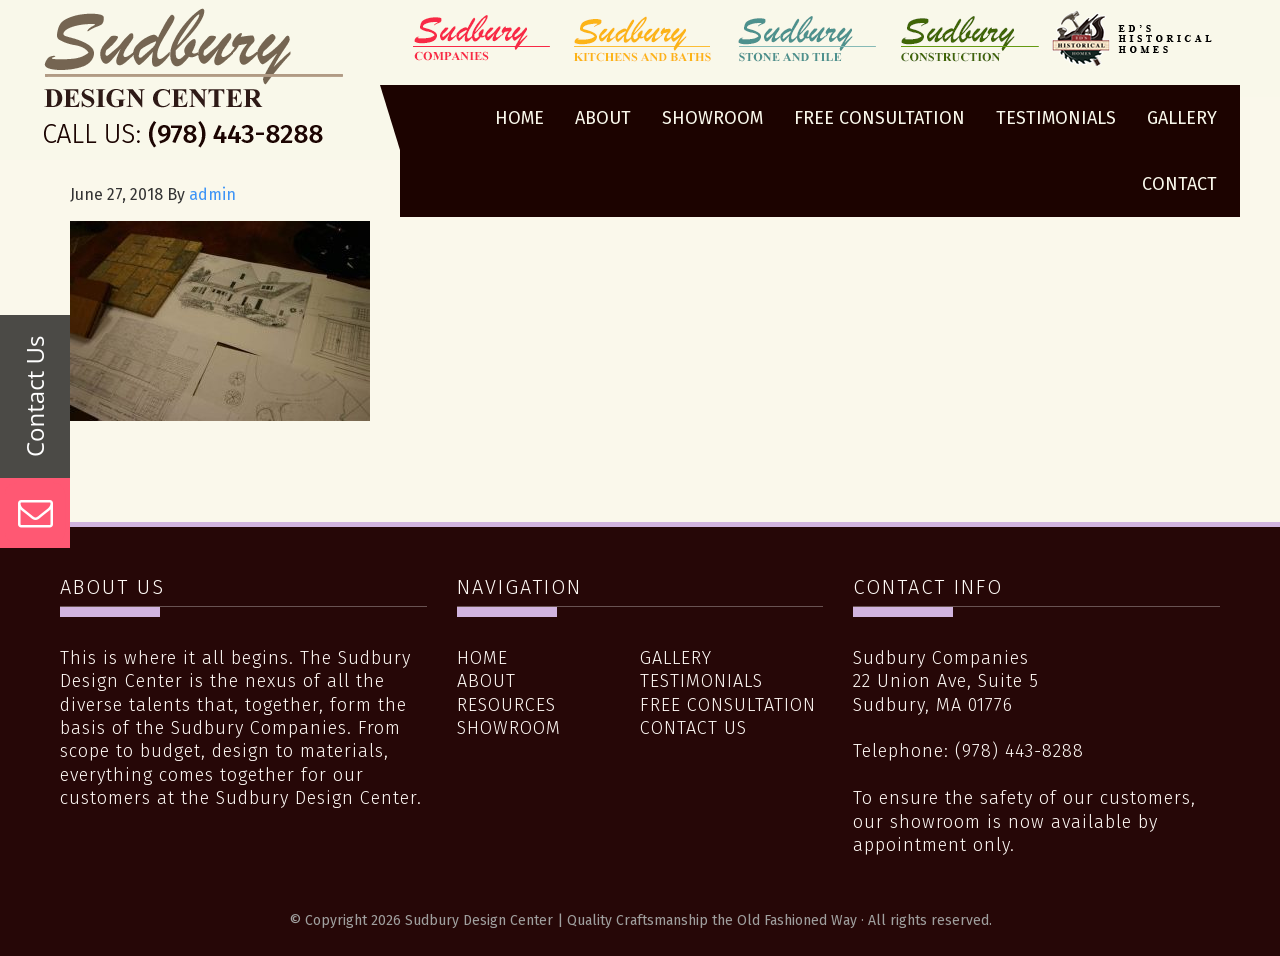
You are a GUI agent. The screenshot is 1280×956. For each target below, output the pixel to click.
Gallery (676, 658)
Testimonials (701, 681)
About (486, 681)
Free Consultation (728, 705)
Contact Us (693, 728)
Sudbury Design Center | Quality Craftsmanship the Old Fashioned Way (193, 83)
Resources (506, 705)
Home (482, 658)
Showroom (509, 728)
